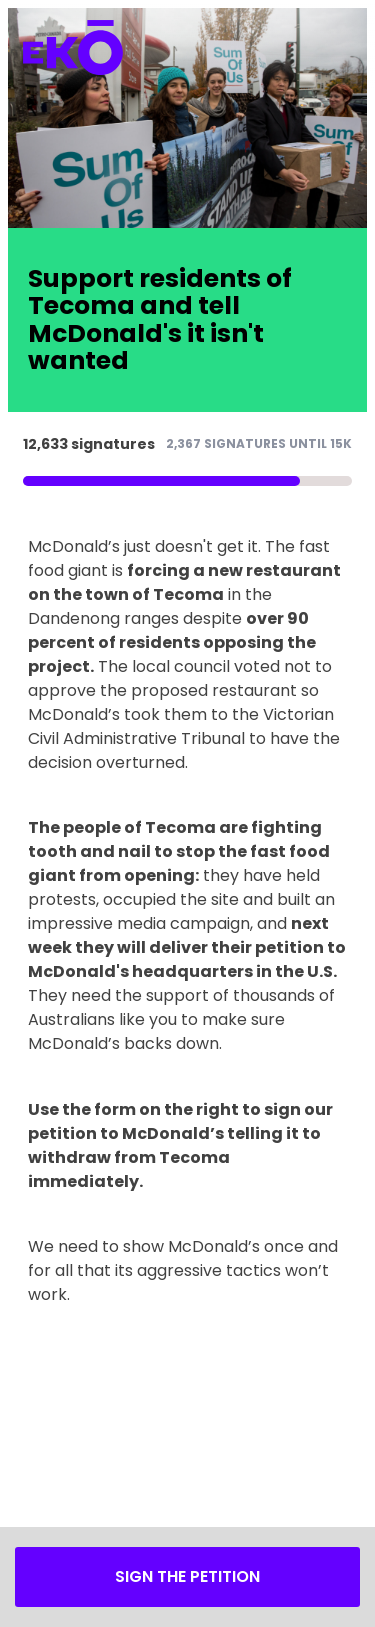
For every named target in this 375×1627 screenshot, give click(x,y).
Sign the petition (187, 1576)
